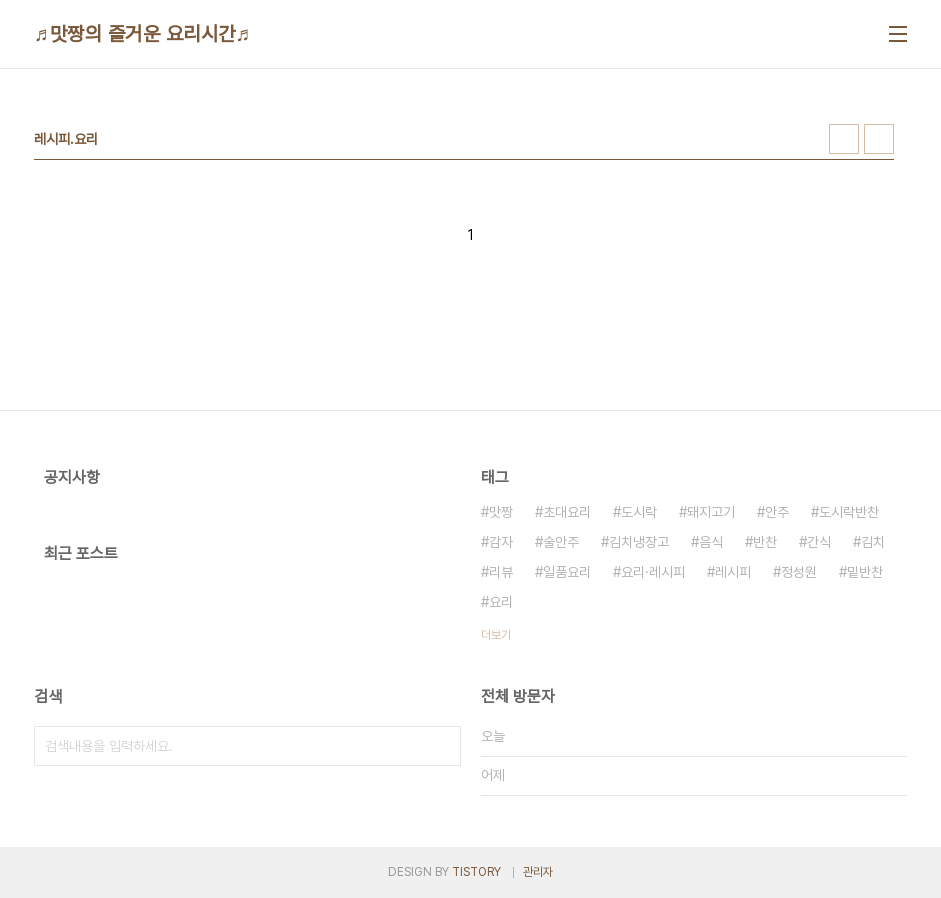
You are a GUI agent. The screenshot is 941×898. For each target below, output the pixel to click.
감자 (501, 542)
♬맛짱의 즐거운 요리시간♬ (142, 34)
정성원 (799, 572)
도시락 (639, 512)
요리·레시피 (653, 572)
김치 (873, 542)
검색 (441, 746)
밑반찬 (865, 572)
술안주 (561, 542)
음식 (711, 542)
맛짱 (501, 512)
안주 (777, 512)
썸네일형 (844, 139)
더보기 (496, 635)
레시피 (733, 572)
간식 (819, 542)
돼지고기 (711, 512)
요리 (501, 602)
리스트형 (879, 139)
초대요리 (567, 512)
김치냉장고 (639, 542)
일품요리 (567, 572)
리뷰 (501, 572)
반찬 (765, 542)
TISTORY (476, 872)
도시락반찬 (849, 512)
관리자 (538, 872)
